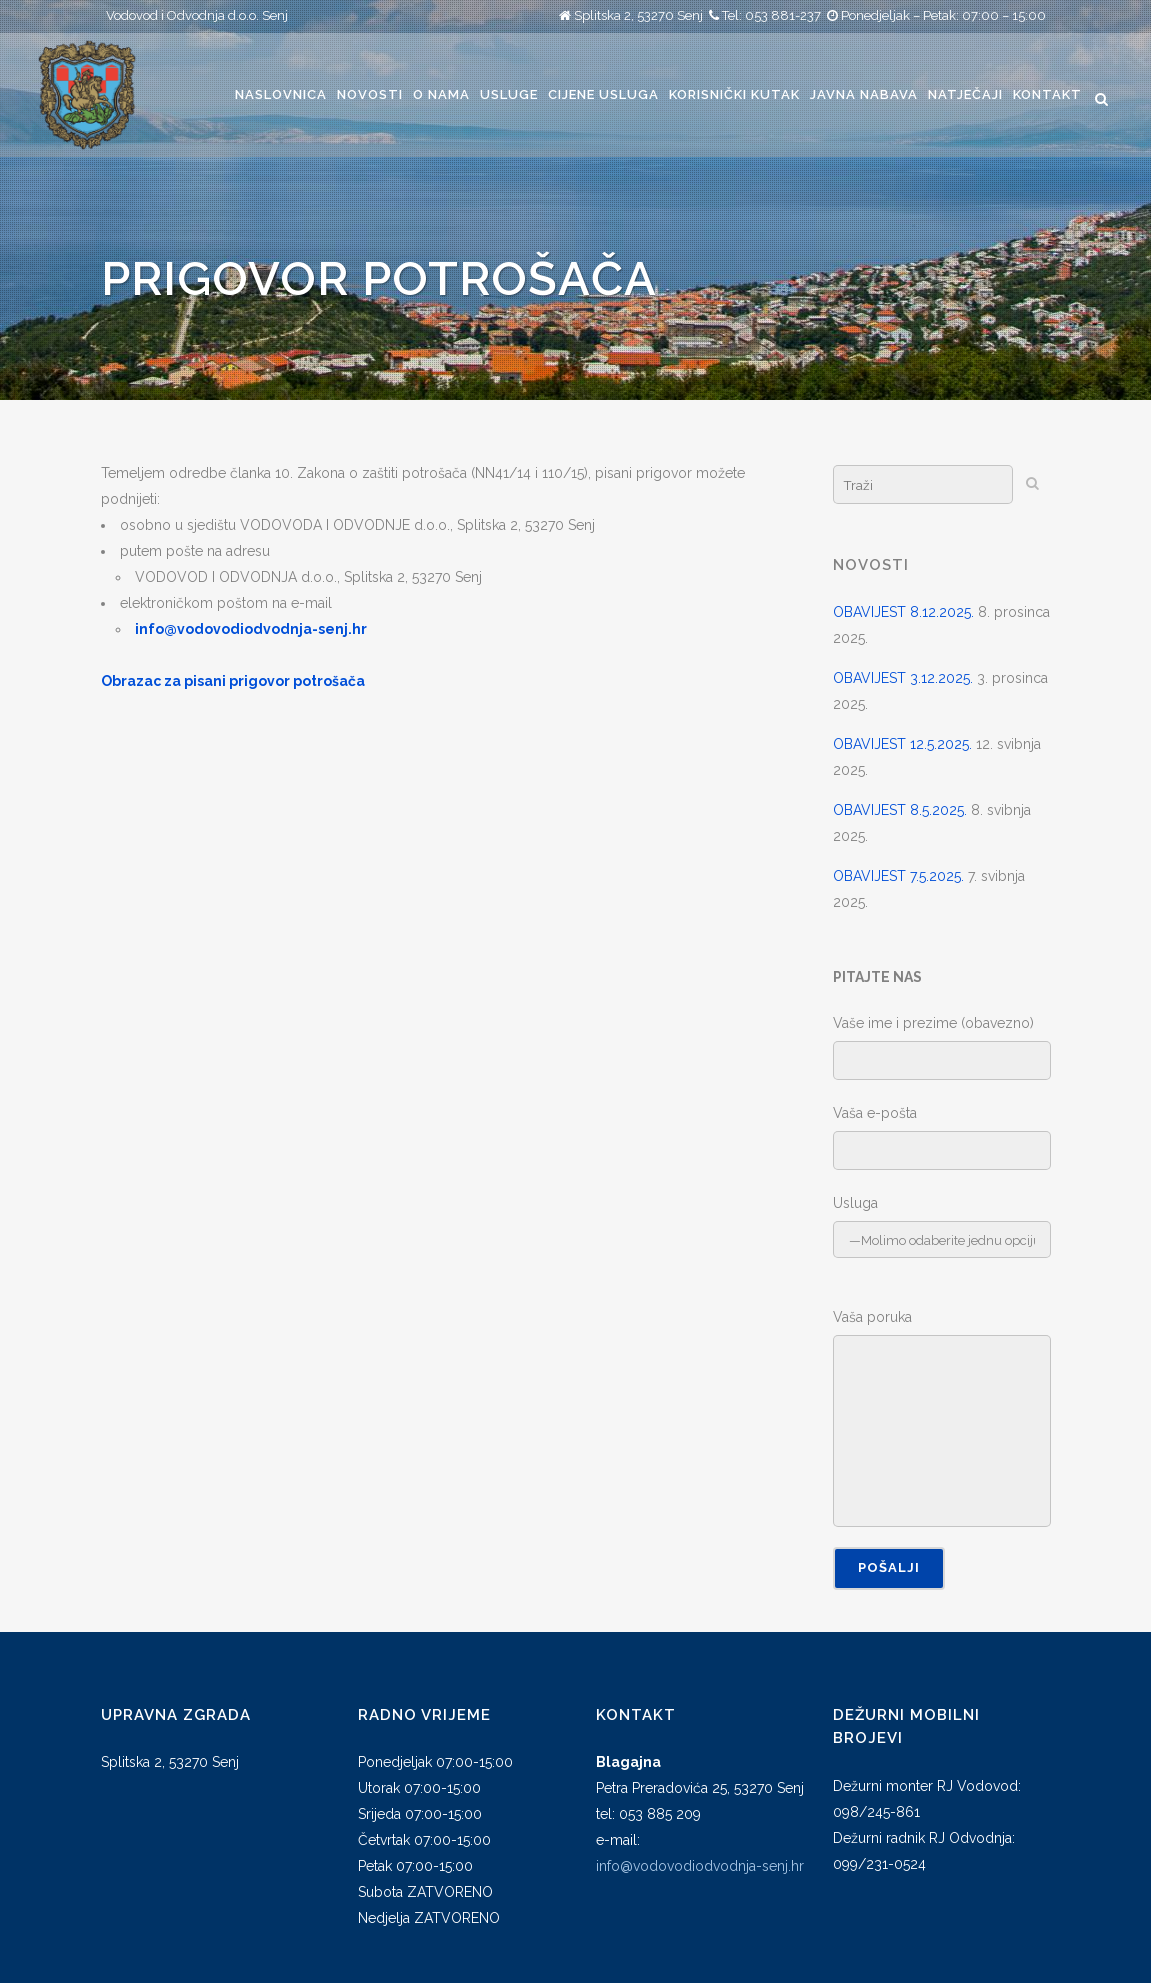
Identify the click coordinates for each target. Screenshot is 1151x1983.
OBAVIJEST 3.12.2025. (903, 678)
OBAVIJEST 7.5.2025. (898, 876)
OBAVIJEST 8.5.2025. (900, 810)
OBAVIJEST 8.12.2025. (903, 612)
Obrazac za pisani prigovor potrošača (233, 681)
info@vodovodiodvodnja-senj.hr (700, 1866)
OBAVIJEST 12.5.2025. (902, 744)
